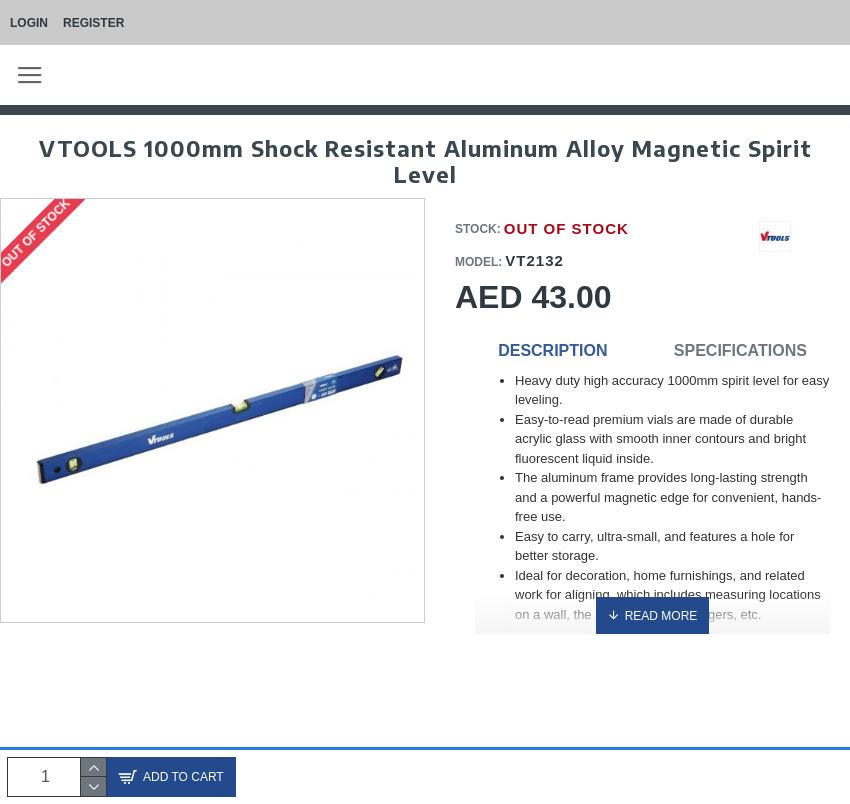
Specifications (740, 350)
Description (552, 350)
